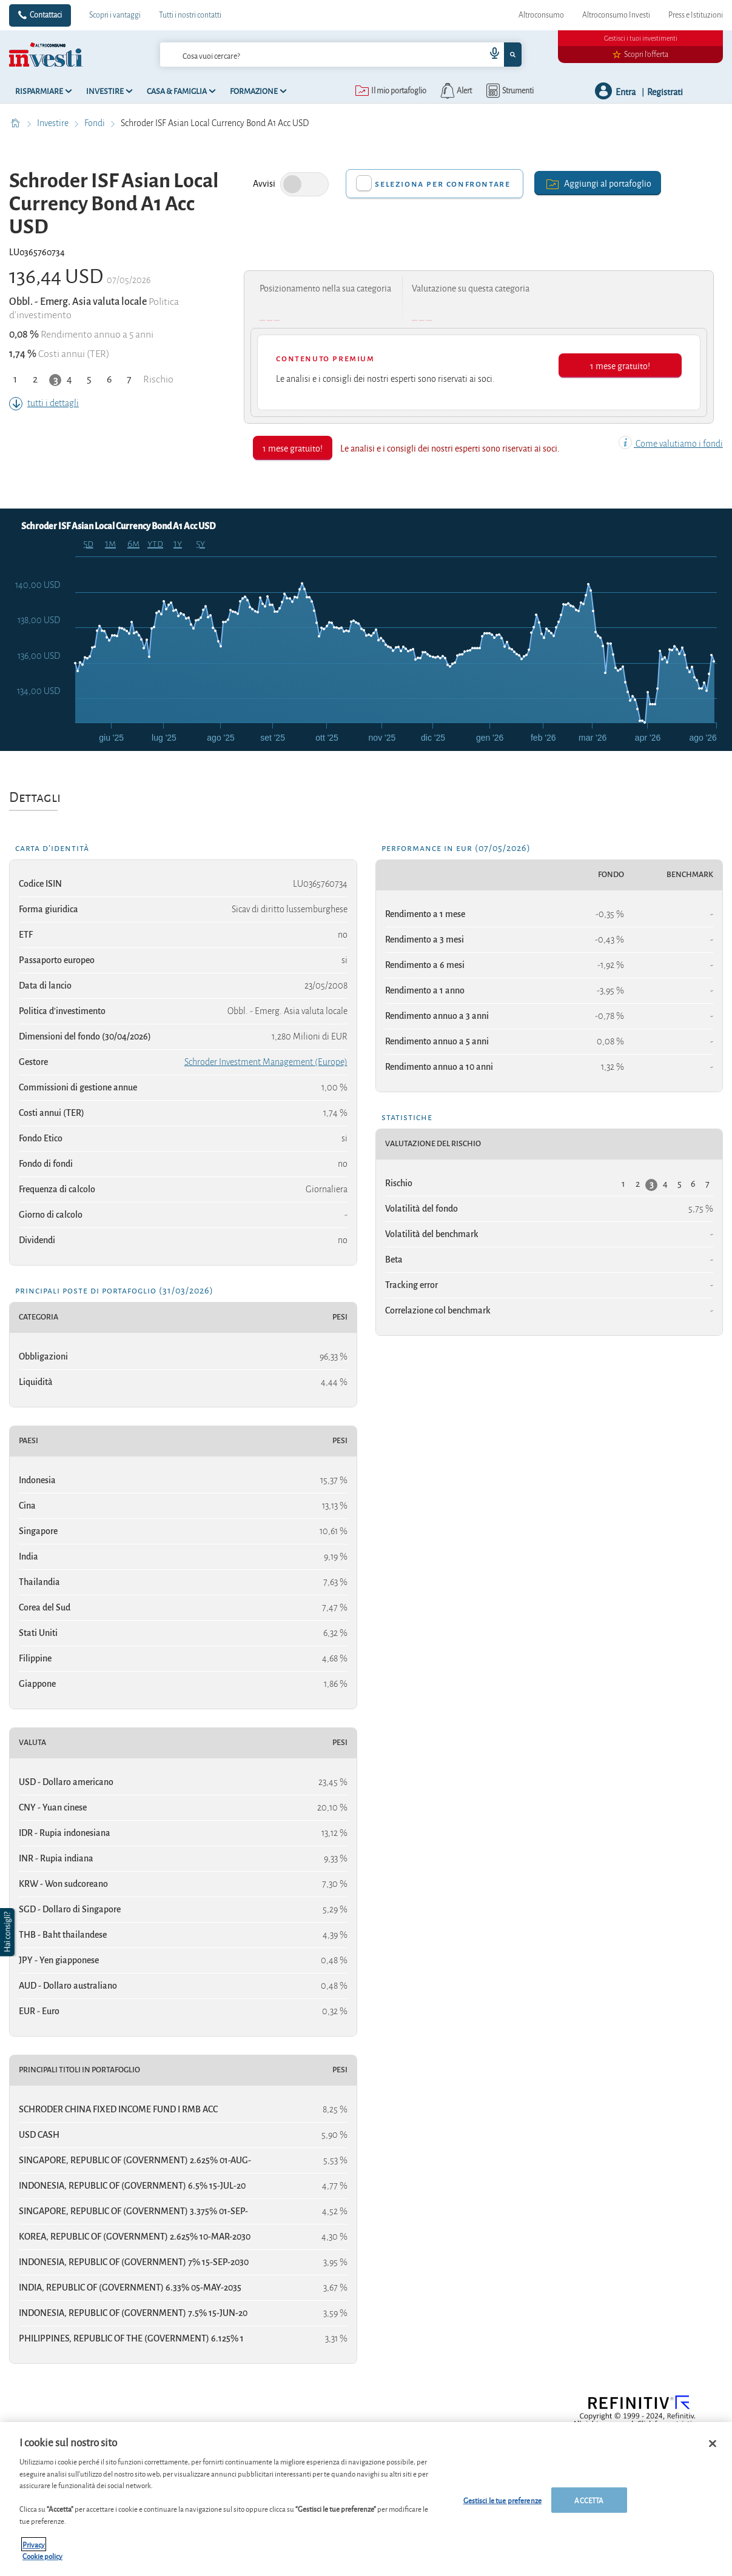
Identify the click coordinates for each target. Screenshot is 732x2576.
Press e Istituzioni (695, 15)
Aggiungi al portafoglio (597, 183)
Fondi (95, 123)
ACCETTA (588, 2500)
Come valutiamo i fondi (671, 444)
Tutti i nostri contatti (190, 15)
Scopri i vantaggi (115, 15)
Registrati (665, 91)
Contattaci (46, 15)
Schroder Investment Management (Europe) (266, 1062)
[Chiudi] (712, 2444)
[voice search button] (489, 54)
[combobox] (341, 54)
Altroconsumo (541, 15)
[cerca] (303, 54)
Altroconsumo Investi (616, 15)
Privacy (33, 2544)
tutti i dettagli (44, 403)
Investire (53, 123)
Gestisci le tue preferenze (502, 2500)
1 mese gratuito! (620, 365)
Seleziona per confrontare (442, 184)
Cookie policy (42, 2555)
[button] (8, 1932)
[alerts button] (455, 91)
